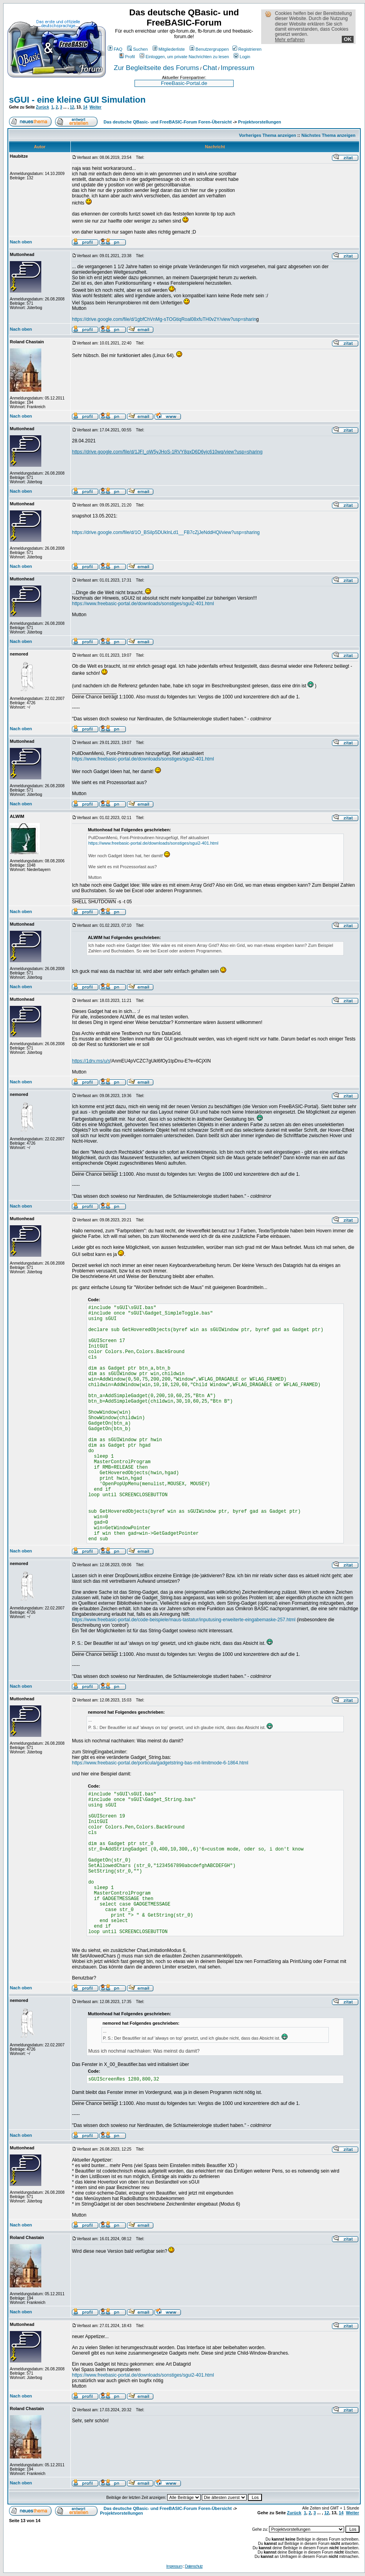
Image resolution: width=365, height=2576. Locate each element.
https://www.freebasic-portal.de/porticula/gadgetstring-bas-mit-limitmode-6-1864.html (160, 1763)
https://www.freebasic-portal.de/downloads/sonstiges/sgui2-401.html (143, 603)
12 (72, 107)
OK (348, 39)
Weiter (95, 107)
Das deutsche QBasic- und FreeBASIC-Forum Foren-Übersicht (167, 122)
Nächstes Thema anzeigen (328, 135)
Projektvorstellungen (259, 122)
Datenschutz (194, 2566)
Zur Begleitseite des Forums (156, 68)
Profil (127, 56)
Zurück (42, 107)
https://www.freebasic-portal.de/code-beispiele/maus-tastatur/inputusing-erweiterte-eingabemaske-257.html (183, 1619)
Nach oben (21, 241)
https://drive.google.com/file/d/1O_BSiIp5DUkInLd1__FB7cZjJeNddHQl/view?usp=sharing (166, 532)
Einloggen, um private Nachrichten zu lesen (184, 56)
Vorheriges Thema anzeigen (267, 135)
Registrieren (247, 49)
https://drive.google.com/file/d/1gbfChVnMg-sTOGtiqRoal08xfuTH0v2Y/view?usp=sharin (164, 319)
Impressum (237, 68)
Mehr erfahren (289, 39)
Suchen (137, 49)
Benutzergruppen (209, 49)
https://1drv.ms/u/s (91, 1061)
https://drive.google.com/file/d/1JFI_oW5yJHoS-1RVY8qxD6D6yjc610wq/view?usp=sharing (167, 452)
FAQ (115, 49)
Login (242, 56)
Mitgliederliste (169, 49)
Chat (210, 68)
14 (85, 107)
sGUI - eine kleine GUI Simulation (77, 100)
